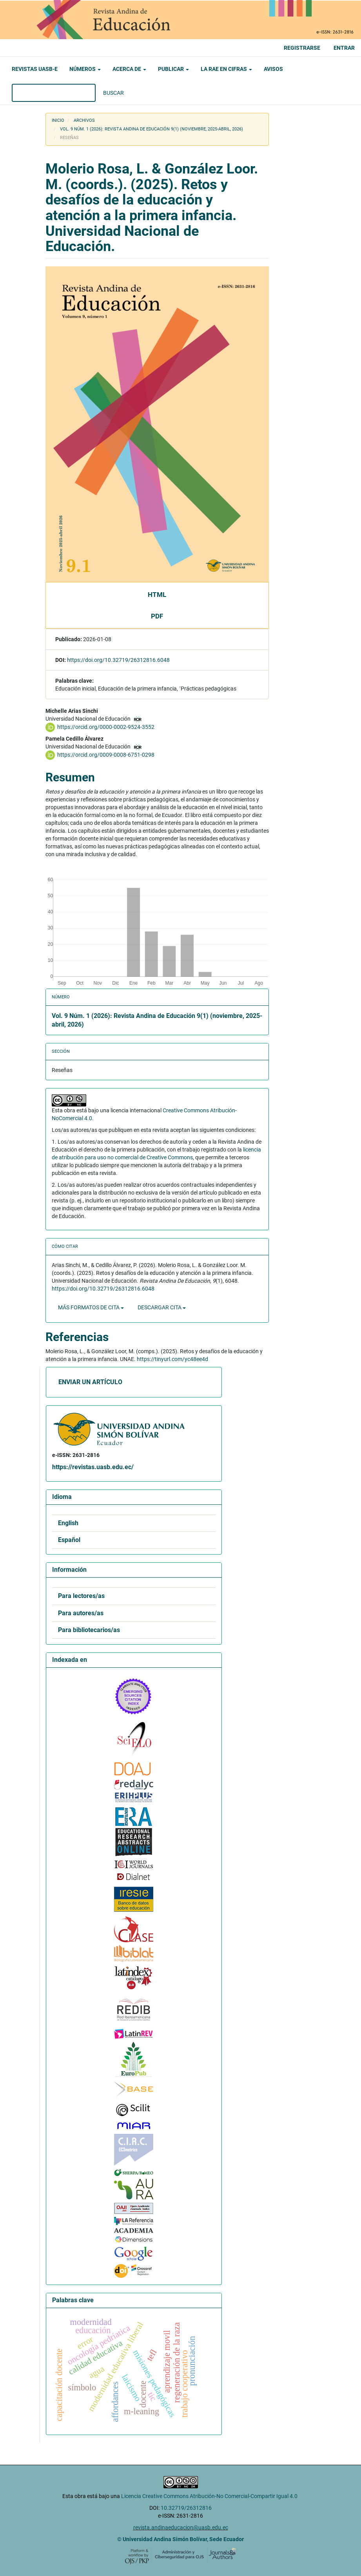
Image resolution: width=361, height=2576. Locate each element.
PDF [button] (157, 616)
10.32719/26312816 (186, 2508)
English (68, 1523)
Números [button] (85, 69)
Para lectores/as (81, 1596)
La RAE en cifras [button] (226, 69)
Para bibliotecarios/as (89, 1630)
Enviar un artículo (90, 1382)
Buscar (113, 93)
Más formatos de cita (91, 1307)
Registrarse (302, 48)
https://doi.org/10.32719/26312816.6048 (118, 660)
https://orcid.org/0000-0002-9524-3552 (105, 727)
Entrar (344, 48)
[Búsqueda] (54, 93)
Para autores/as (80, 1613)
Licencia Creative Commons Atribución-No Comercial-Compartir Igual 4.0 (210, 2496)
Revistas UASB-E (35, 69)
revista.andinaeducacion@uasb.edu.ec (180, 2527)
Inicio (58, 120)
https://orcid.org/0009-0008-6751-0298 (105, 755)
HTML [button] (157, 594)
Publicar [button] (173, 69)
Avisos (273, 69)
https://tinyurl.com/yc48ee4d (172, 1359)
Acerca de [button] (129, 69)
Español (69, 1540)
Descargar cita (162, 1307)
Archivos (84, 120)
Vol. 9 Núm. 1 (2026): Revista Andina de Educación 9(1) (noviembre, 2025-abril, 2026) (151, 129)
